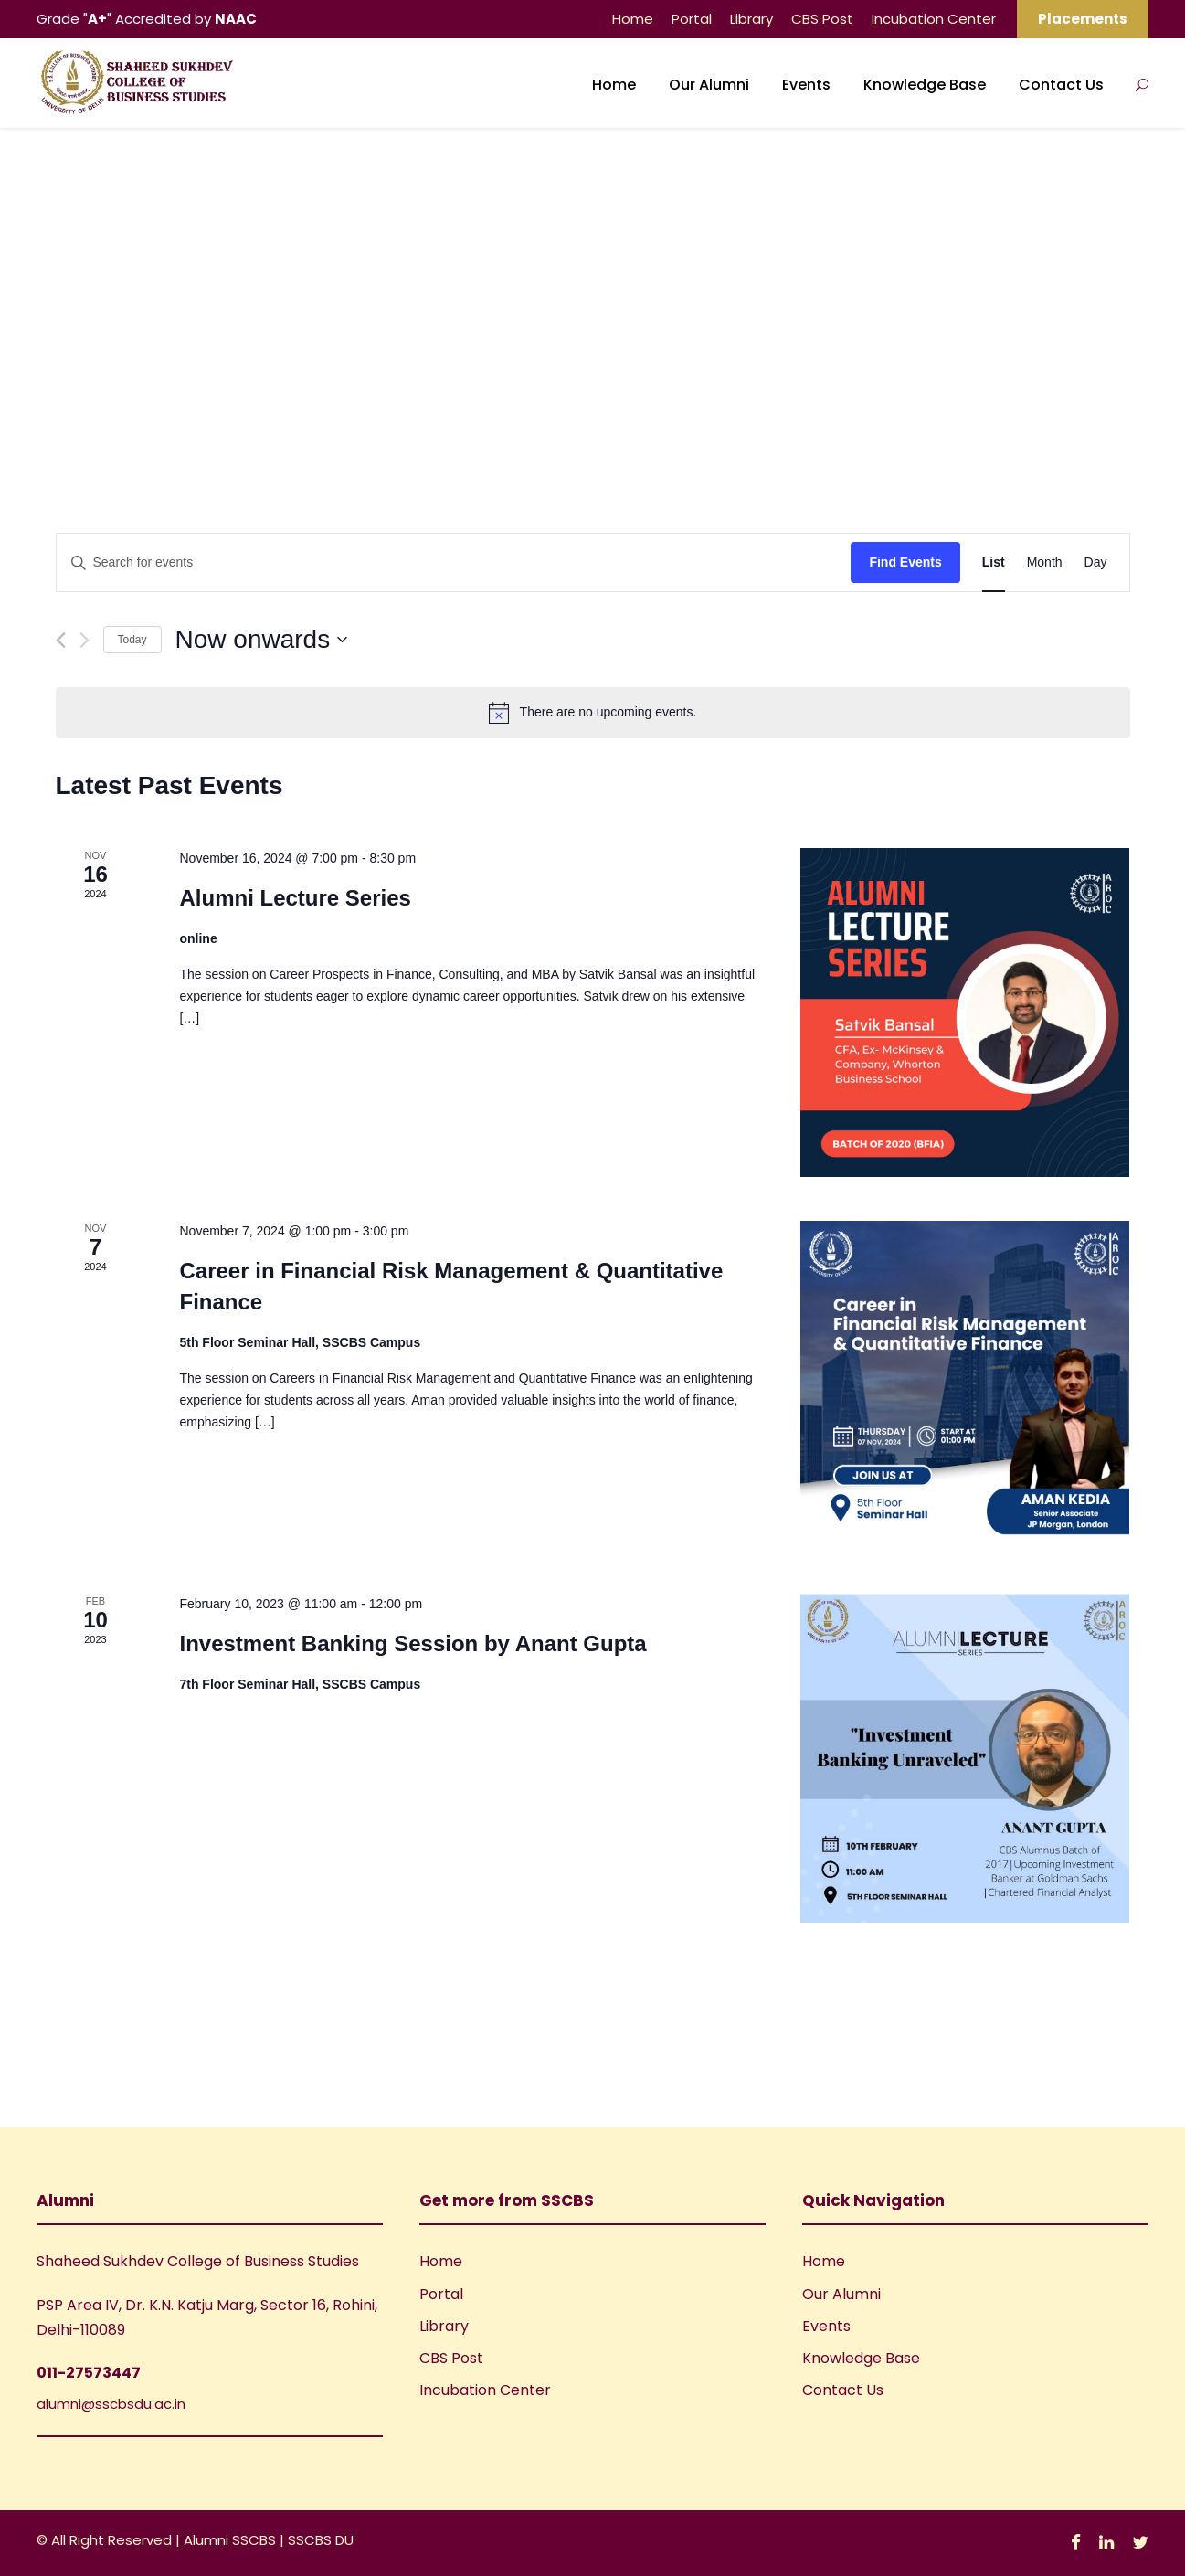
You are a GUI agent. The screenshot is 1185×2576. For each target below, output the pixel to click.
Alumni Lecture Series (294, 897)
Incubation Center (934, 18)
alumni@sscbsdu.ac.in (111, 2403)
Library (751, 18)
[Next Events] (84, 640)
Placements (1082, 18)
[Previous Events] (61, 640)
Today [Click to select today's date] (132, 639)
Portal (692, 18)
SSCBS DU (321, 2539)
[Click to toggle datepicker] (261, 639)
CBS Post (822, 18)
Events (806, 84)
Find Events (905, 562)
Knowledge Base (924, 84)
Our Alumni (709, 84)
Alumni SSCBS (232, 2539)
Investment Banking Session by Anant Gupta (412, 1643)
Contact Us (1061, 84)
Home (632, 18)
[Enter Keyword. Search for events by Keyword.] (454, 562)
